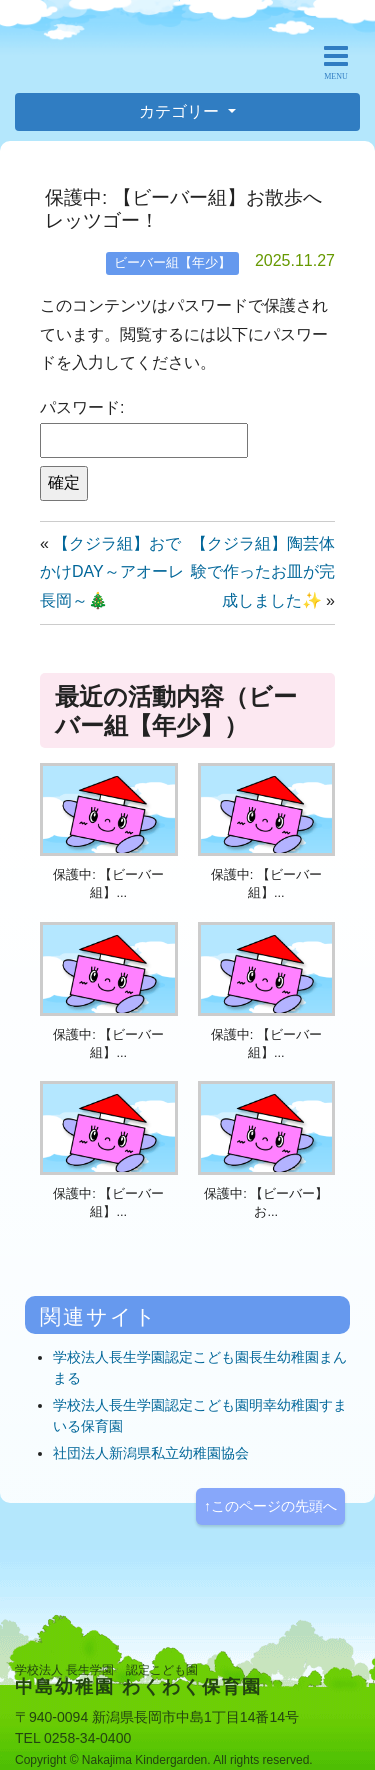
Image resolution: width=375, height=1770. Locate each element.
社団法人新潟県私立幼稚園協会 (151, 1453)
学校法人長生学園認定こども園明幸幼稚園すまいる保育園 (200, 1415)
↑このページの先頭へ (270, 1506)
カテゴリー (181, 111)
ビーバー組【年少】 (172, 262)
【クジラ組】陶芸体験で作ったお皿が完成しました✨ (263, 572)
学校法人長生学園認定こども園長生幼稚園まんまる (200, 1367)
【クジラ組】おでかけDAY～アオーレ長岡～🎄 (112, 572)
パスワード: (144, 428)
